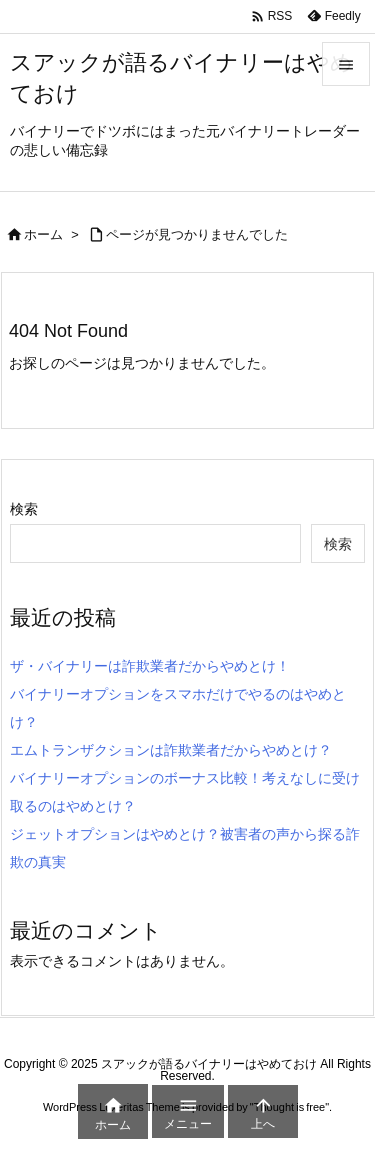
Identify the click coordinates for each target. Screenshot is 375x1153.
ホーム (43, 234)
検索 (24, 509)
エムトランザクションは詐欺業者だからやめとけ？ (171, 750)
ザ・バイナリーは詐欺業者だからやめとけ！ (150, 666)
